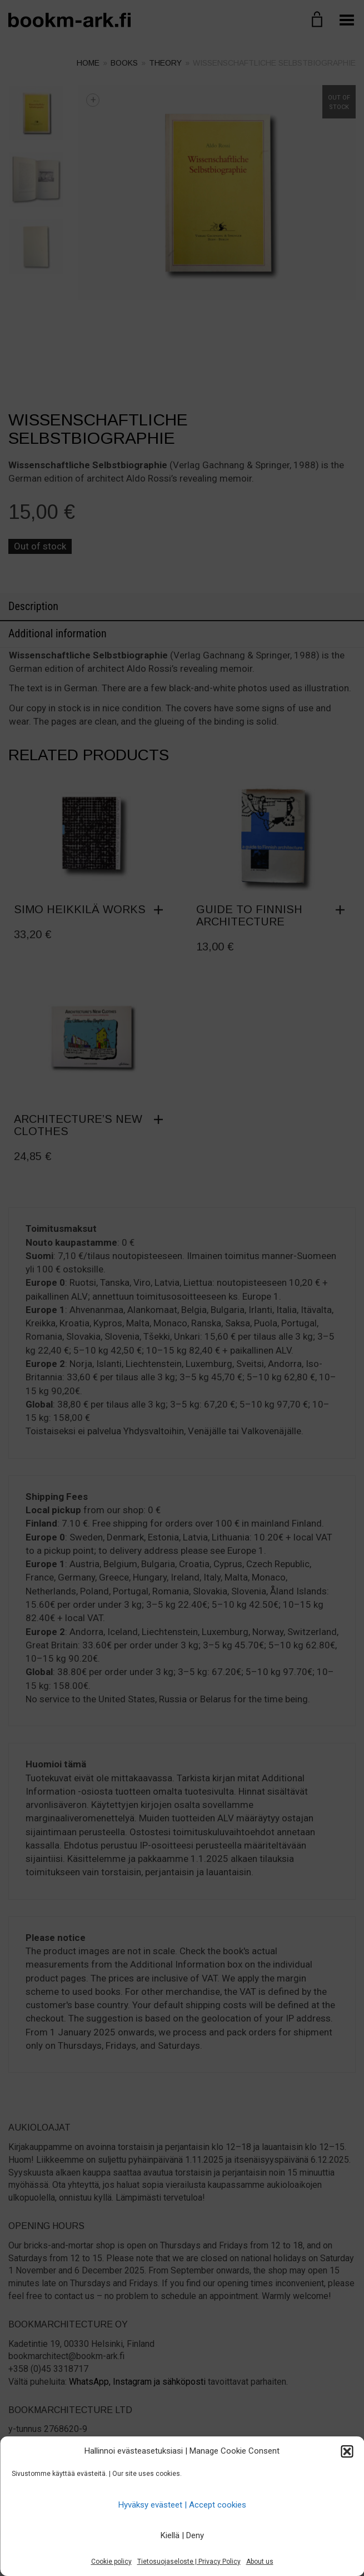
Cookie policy (111, 2561)
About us (259, 2561)
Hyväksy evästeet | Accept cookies (182, 2505)
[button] (346, 2451)
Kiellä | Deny (182, 2535)
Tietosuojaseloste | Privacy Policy (189, 2561)
